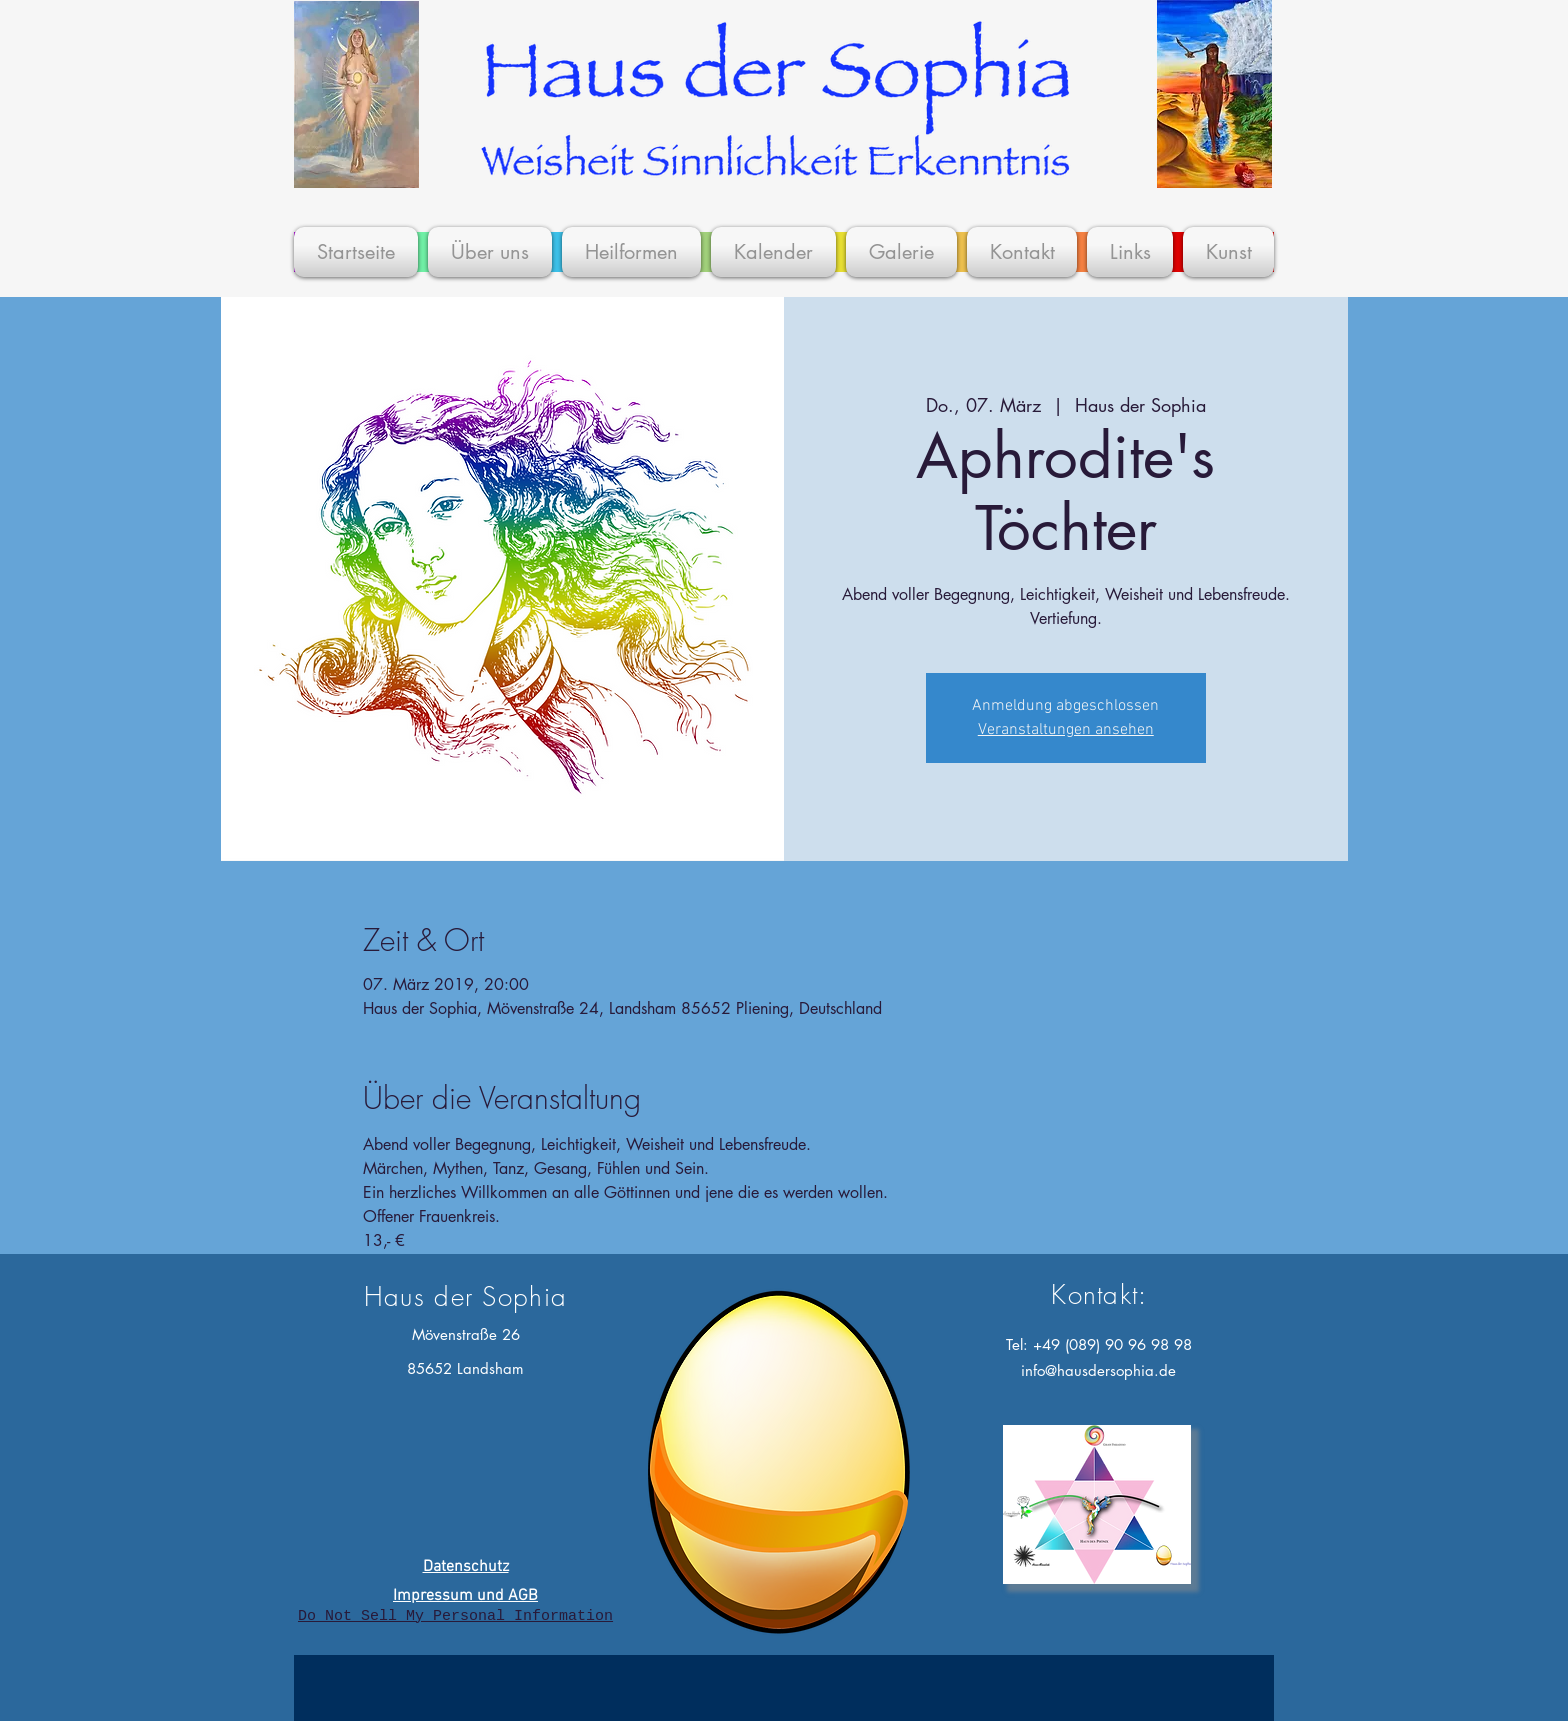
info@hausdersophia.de (1098, 1370)
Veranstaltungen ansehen (1066, 730)
